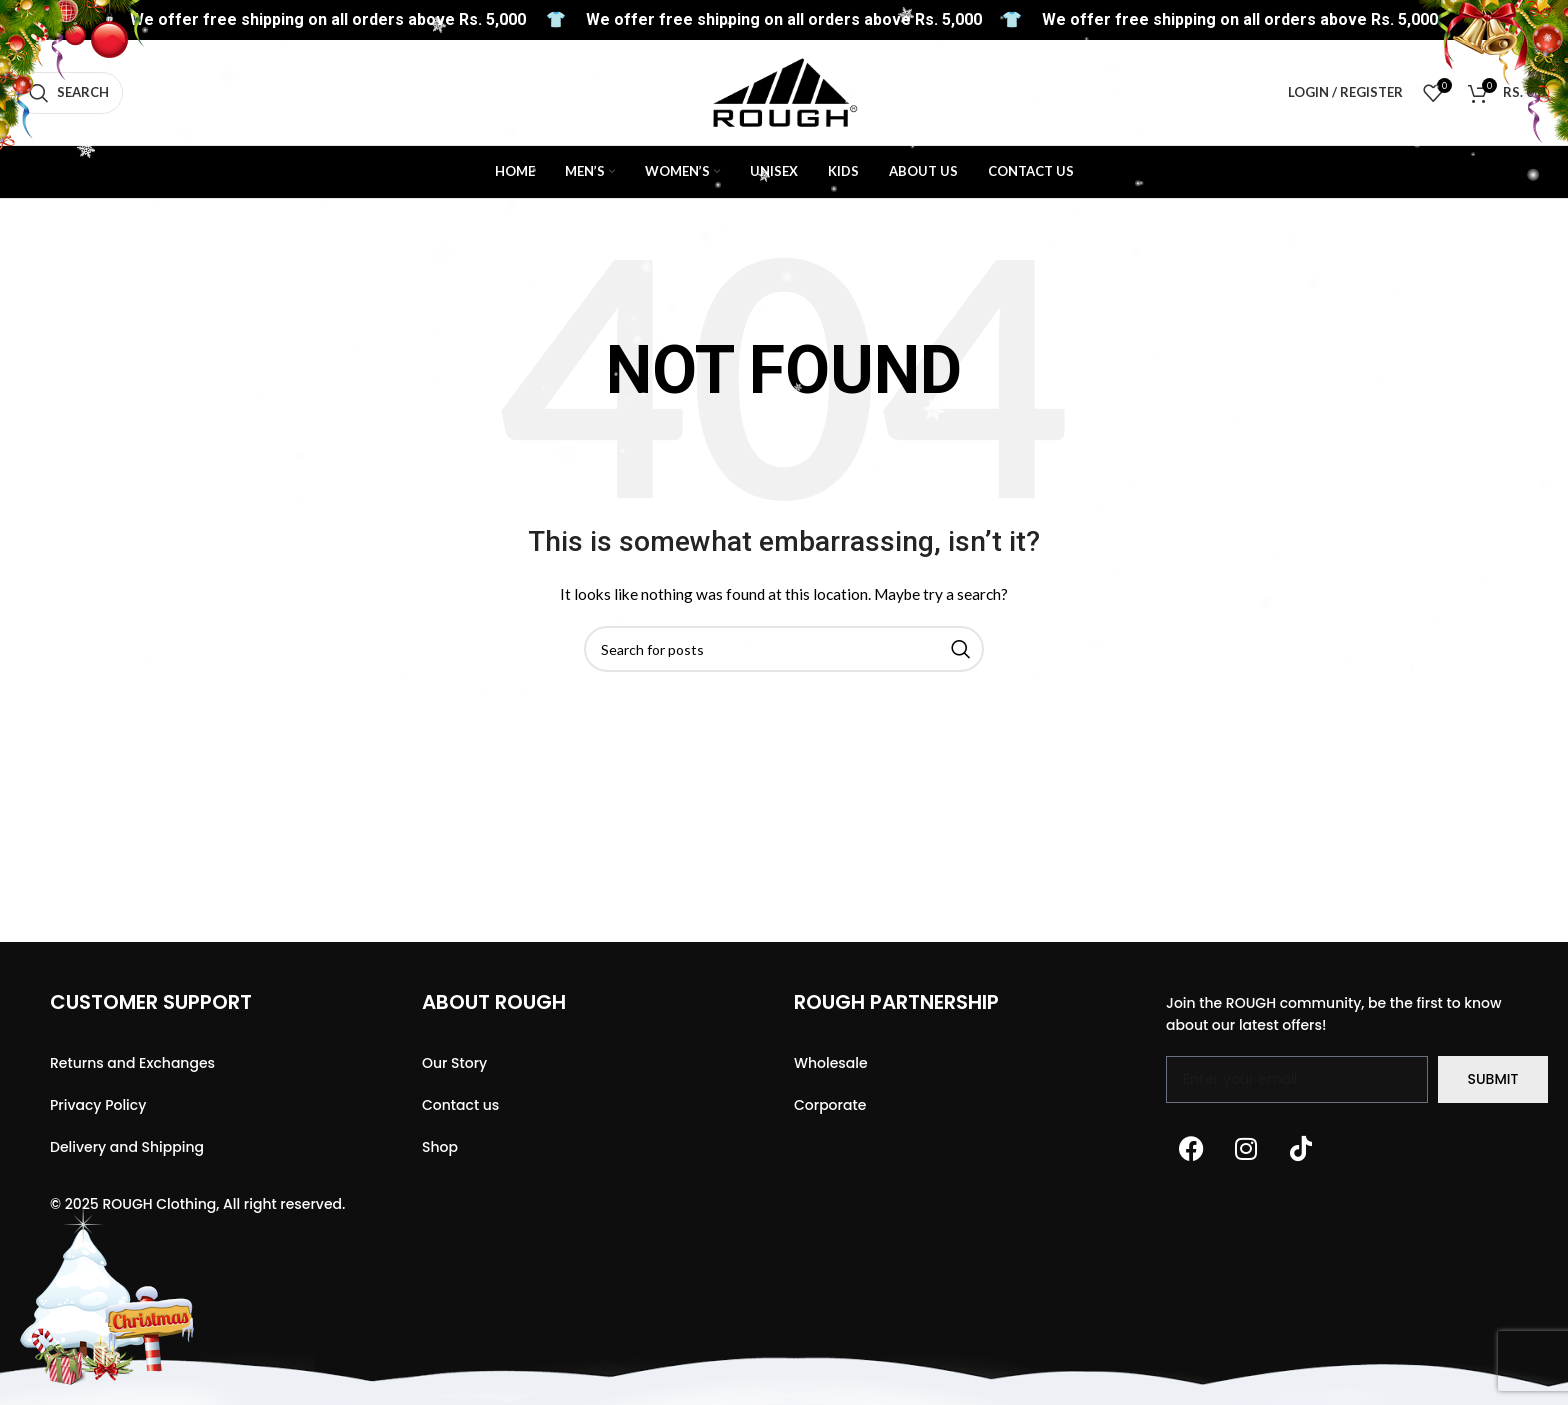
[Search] (69, 93)
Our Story (454, 1063)
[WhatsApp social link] (1506, 35)
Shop (440, 1147)
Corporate (830, 1105)
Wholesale (831, 1063)
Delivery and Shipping (127, 1147)
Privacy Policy (98, 1105)
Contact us (460, 1105)
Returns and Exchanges (132, 1063)
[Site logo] (784, 90)
